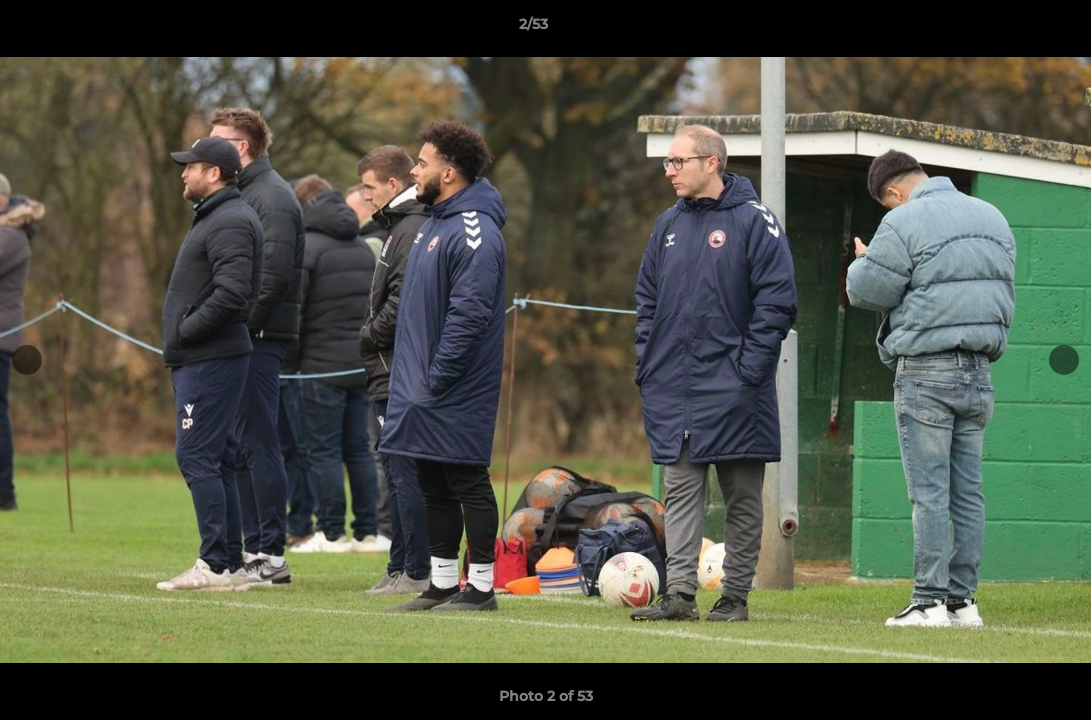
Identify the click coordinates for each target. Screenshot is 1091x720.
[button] (1007, 29)
